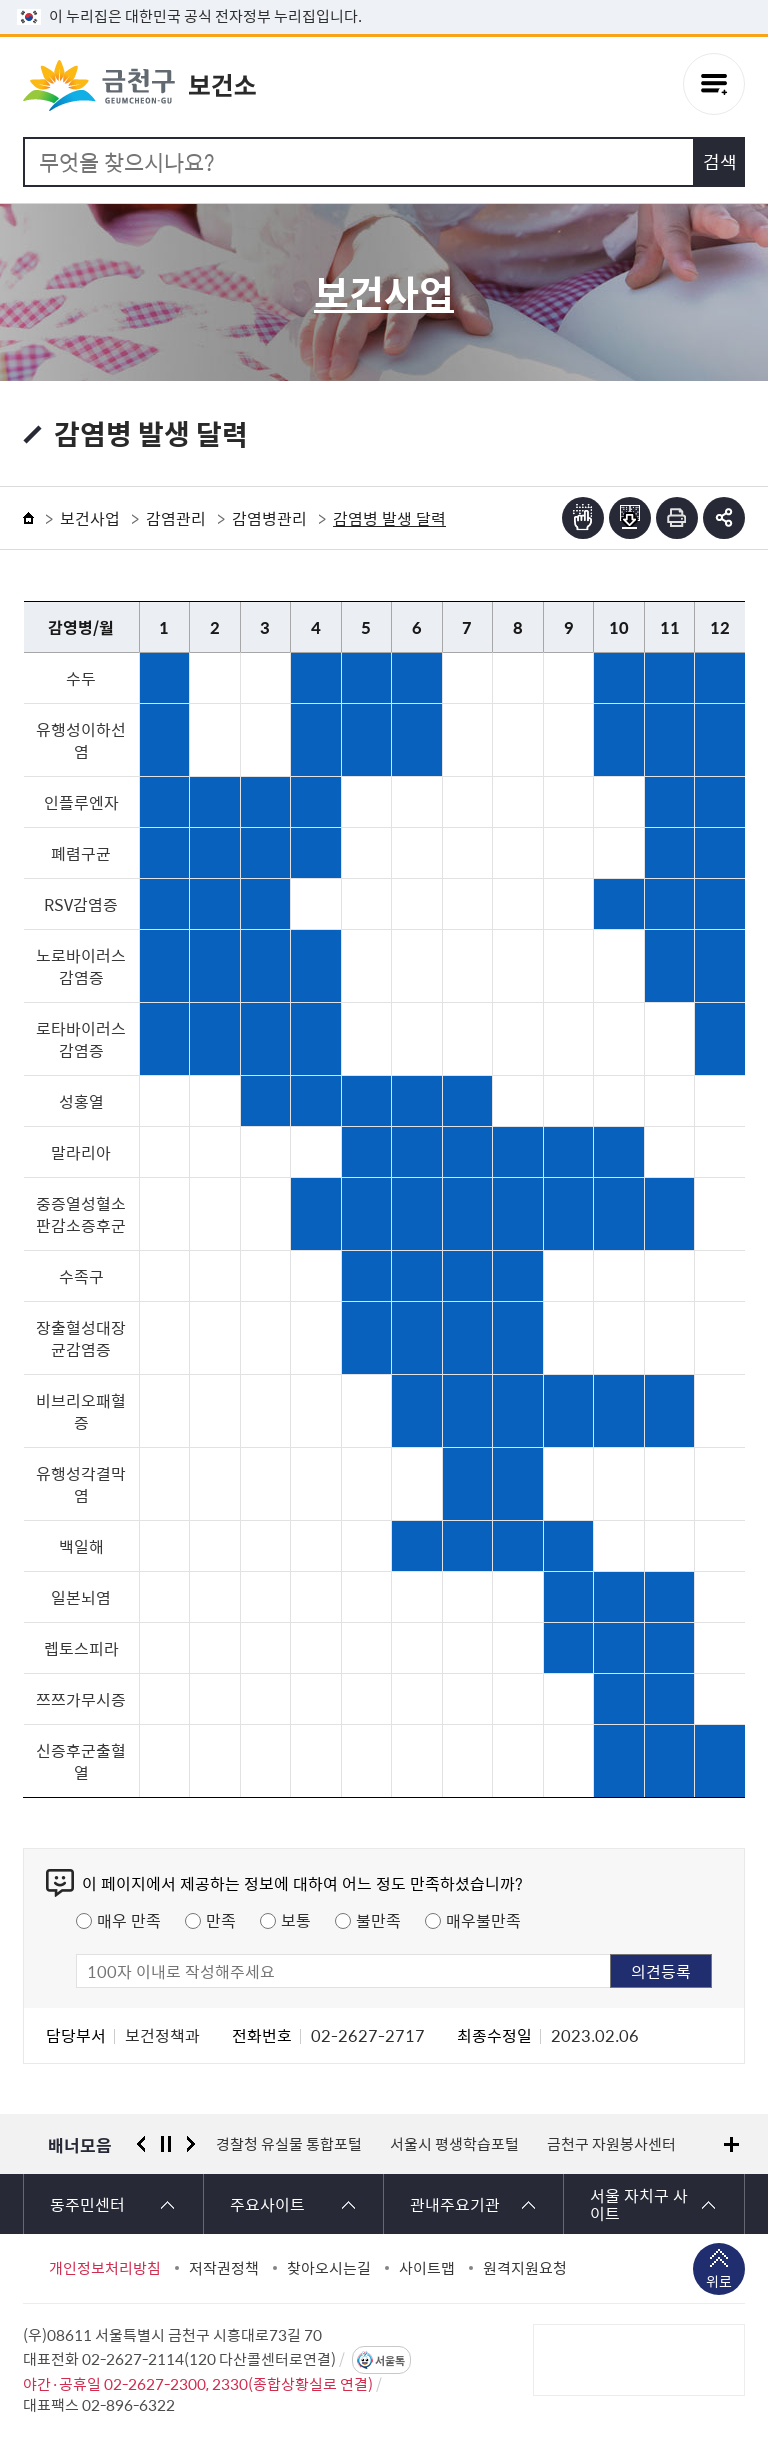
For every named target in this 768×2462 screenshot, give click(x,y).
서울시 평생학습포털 (454, 2144)
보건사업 (90, 518)
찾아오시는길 (329, 2268)
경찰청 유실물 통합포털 (289, 2144)
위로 (719, 2283)
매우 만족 (129, 1920)
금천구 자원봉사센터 (611, 2144)
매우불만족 (483, 1920)
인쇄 (677, 518)
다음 (191, 2144)
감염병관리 (269, 518)
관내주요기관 (455, 2204)
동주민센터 (87, 2204)
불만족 (378, 1920)
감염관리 (176, 518)
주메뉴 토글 (714, 87)
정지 (166, 2144)
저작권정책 (224, 2268)
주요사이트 (267, 2204)
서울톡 (390, 2360)
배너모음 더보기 (731, 2144)
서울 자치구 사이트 (639, 2204)
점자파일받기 (630, 518)
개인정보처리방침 (105, 2268)
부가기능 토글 (724, 518)
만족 (221, 1920)
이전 (141, 2144)
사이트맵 (427, 2268)
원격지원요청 (525, 2268)
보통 (296, 1920)
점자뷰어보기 (583, 518)
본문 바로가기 (384, 0)
